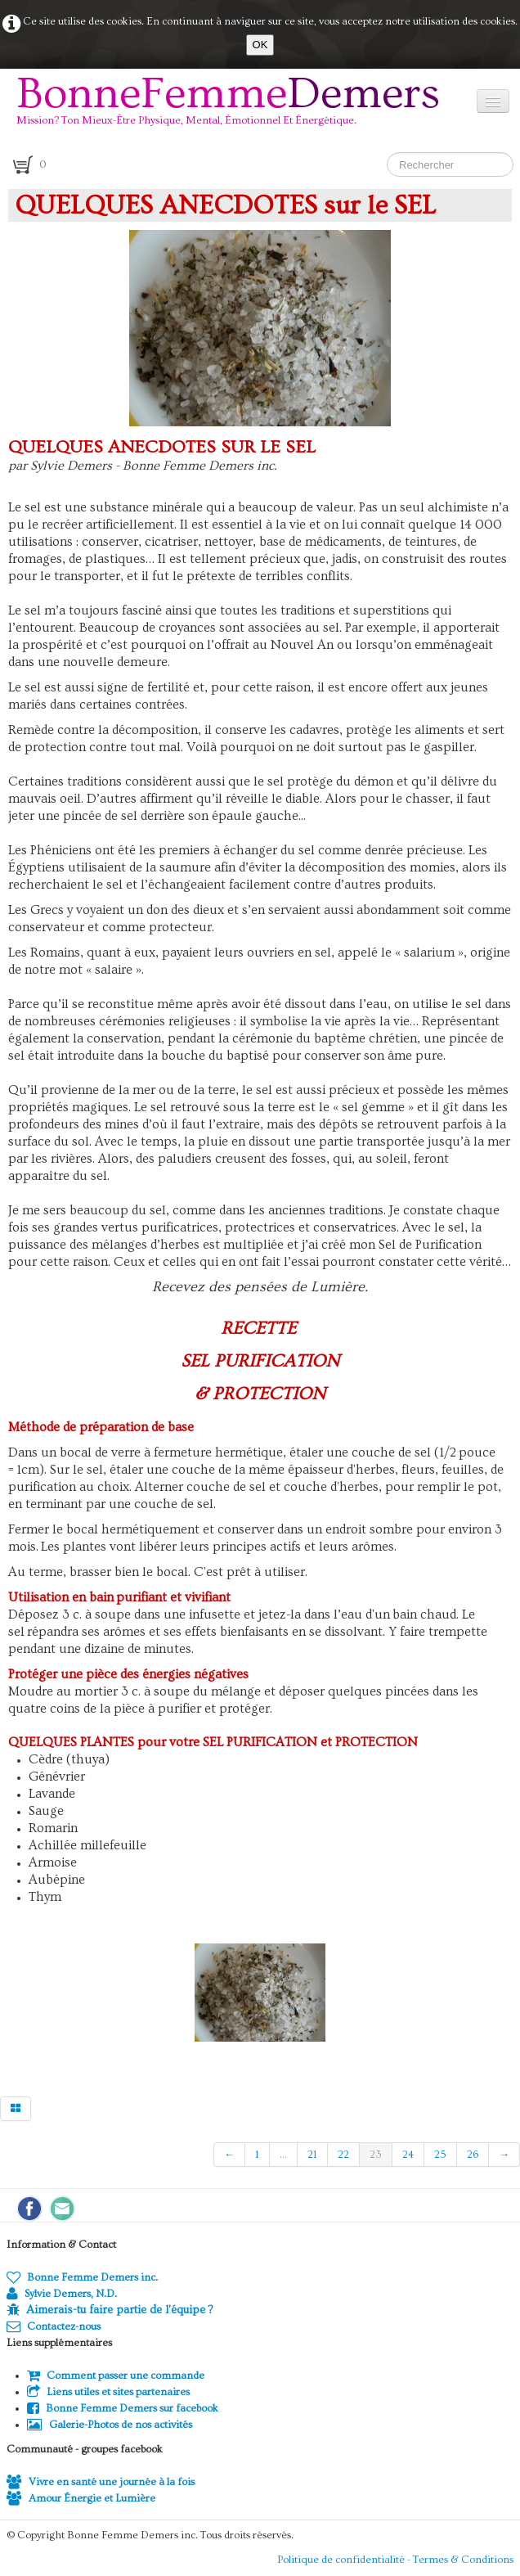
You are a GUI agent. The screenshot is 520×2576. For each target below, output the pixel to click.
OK (260, 44)
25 (440, 2154)
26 (472, 2154)
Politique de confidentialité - (345, 2559)
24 (408, 2154)
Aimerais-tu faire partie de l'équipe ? (119, 2310)
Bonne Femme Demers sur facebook (122, 2408)
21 (312, 2154)
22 (343, 2154)
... (283, 2154)
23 (376, 2154)
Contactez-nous (54, 2326)
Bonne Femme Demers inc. (82, 2277)
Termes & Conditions (463, 2559)
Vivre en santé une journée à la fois (101, 2482)
